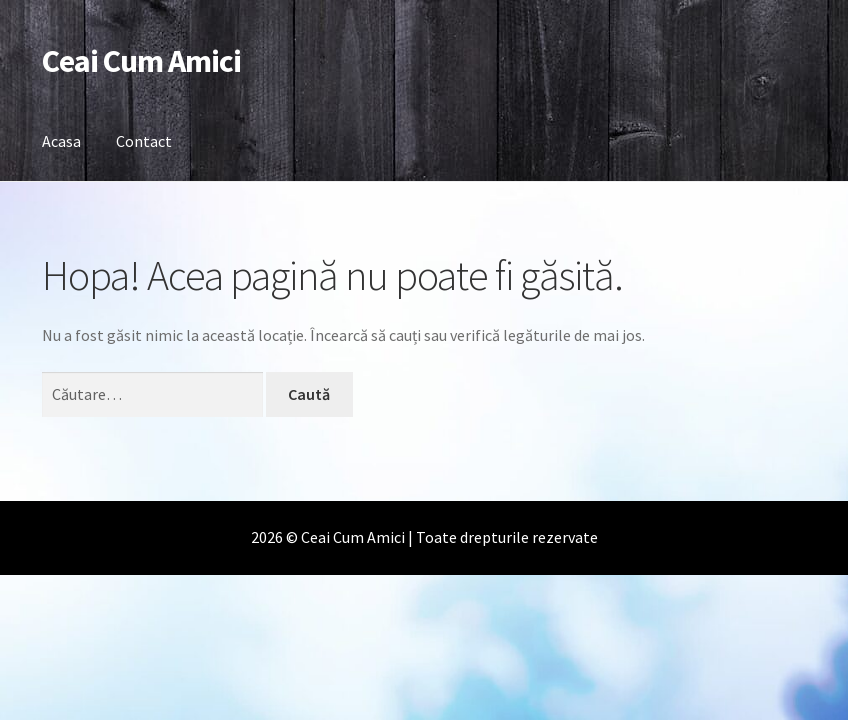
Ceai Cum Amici (141, 61)
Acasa (61, 141)
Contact (144, 141)
